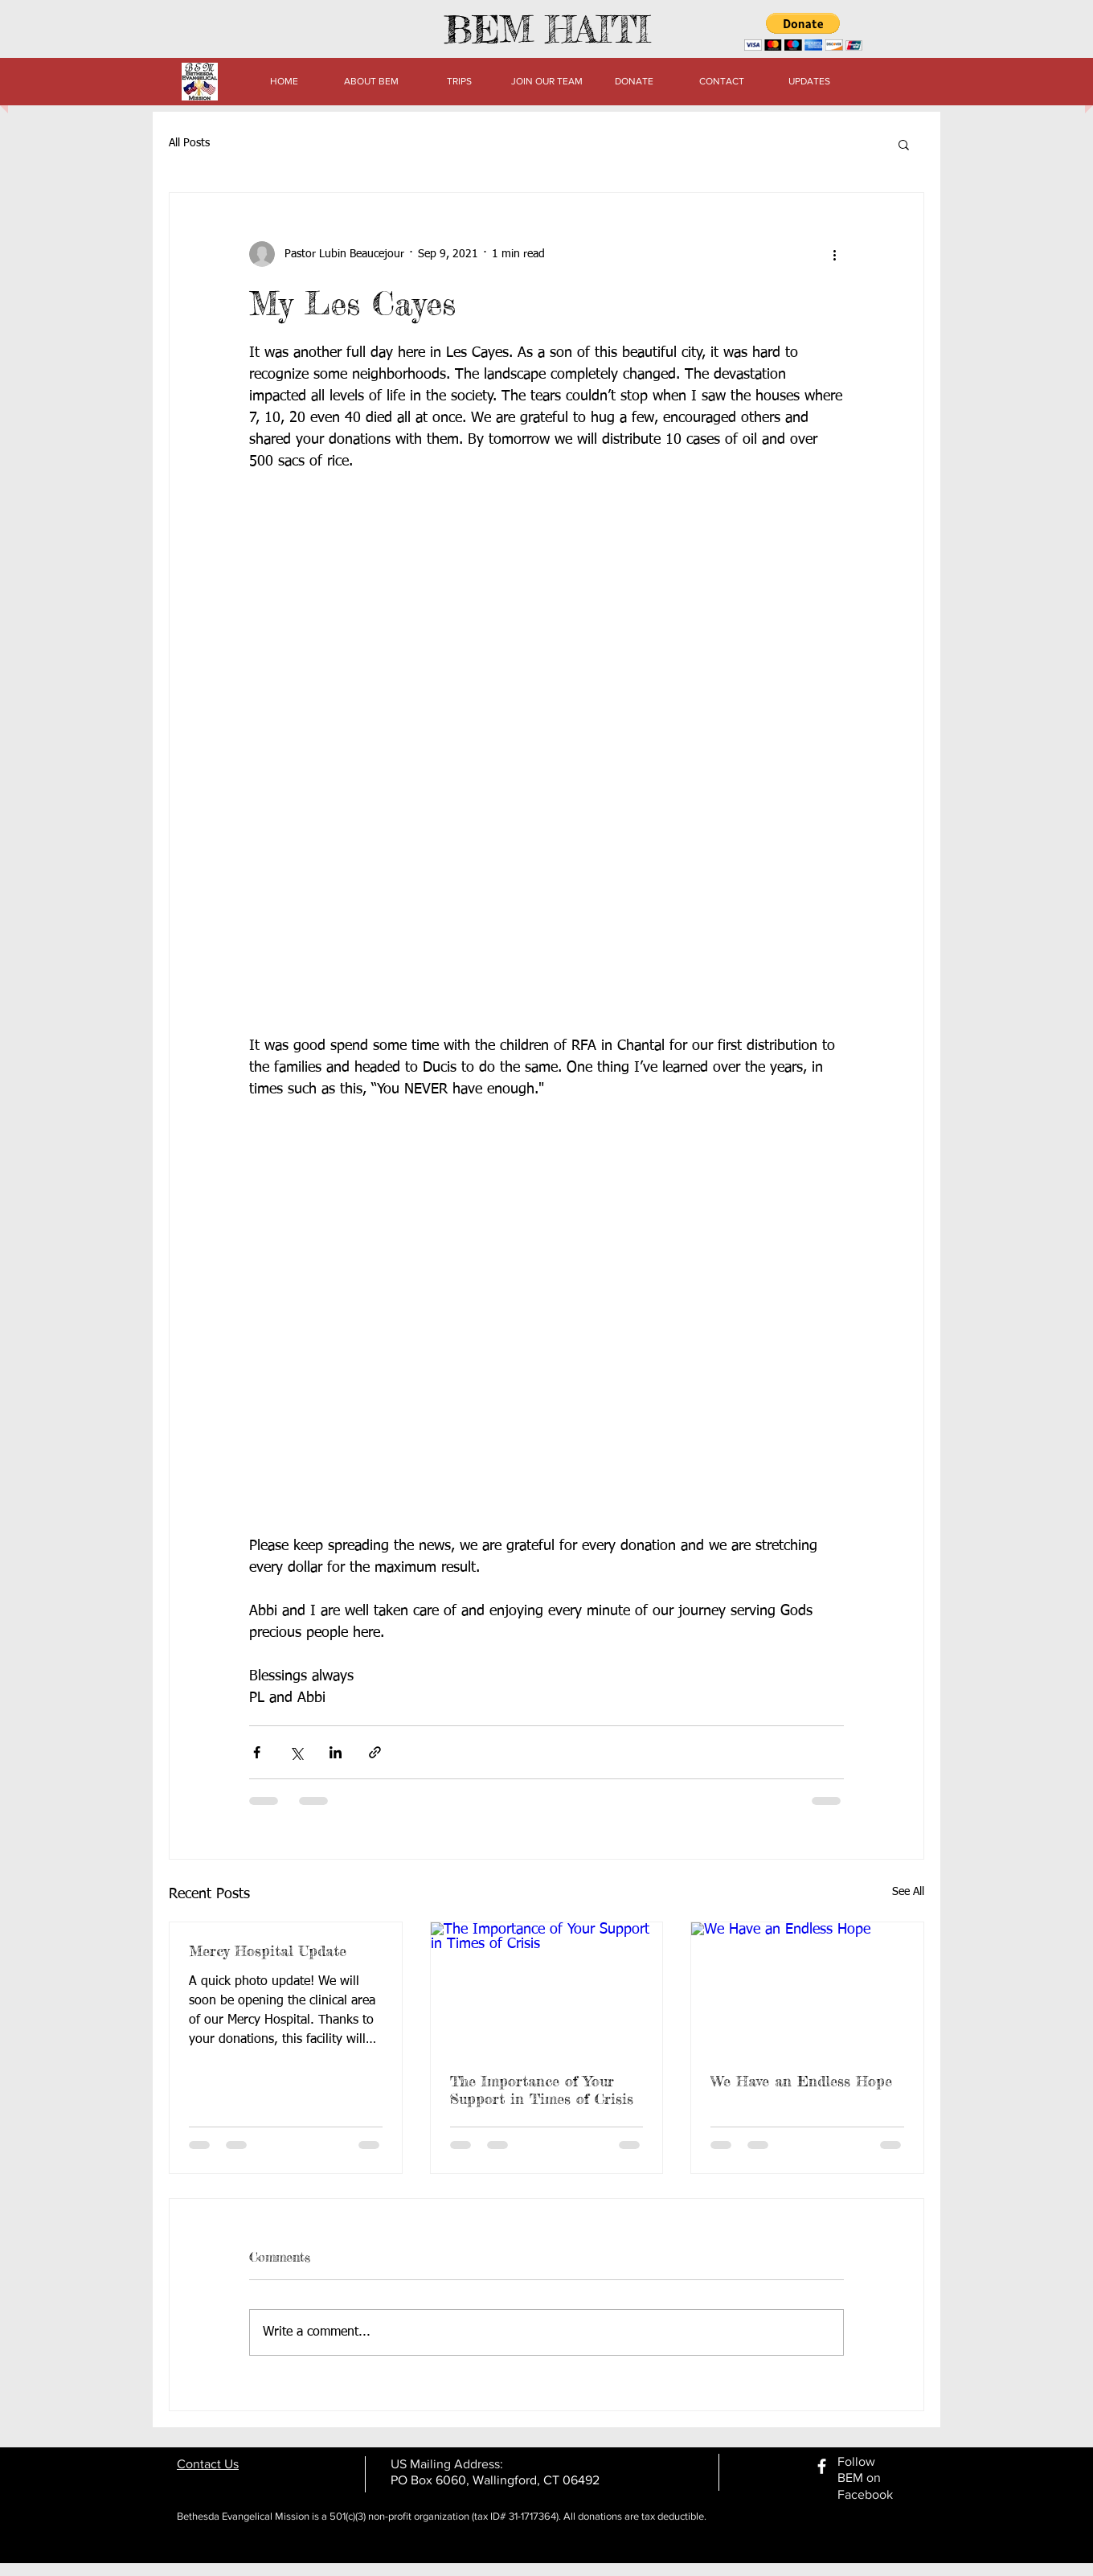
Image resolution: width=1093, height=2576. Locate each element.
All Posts (189, 143)
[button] (803, 32)
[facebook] (822, 2466)
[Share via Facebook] (256, 1752)
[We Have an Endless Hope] (807, 1987)
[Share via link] (375, 1752)
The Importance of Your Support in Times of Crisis (541, 2089)
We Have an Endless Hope (801, 2081)
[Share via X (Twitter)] (296, 1752)
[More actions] (834, 254)
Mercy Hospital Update (267, 1950)
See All (908, 1891)
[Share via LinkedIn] (335, 1752)
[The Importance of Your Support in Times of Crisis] (547, 1987)
